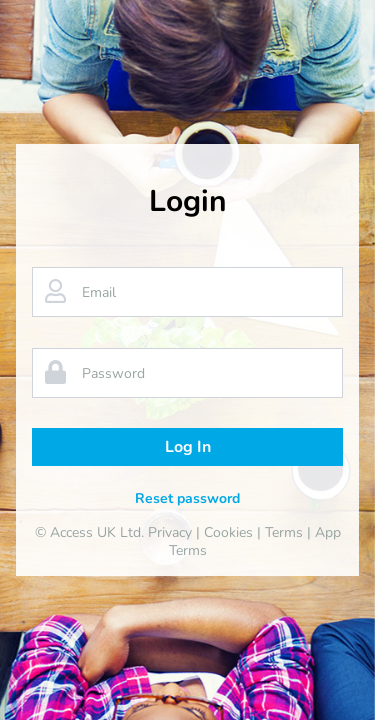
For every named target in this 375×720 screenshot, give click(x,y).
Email (99, 292)
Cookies (228, 532)
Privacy (170, 532)
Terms (284, 532)
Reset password (187, 498)
